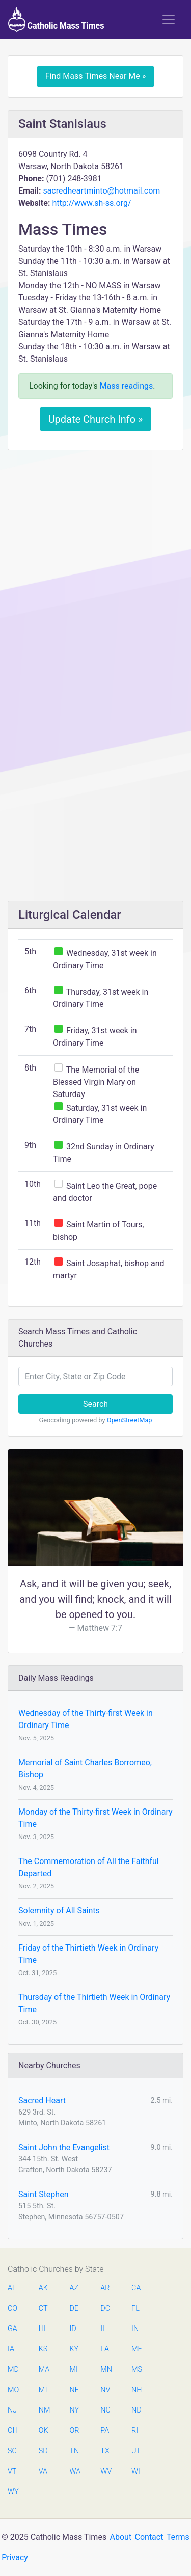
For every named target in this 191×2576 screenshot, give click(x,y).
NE (74, 2390)
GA (12, 2328)
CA (136, 2288)
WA (75, 2471)
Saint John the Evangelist (64, 2147)
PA (104, 2430)
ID (73, 2328)
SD (43, 2451)
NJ (12, 2410)
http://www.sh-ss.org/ (91, 203)
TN (74, 2451)
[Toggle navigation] (168, 19)
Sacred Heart (42, 2100)
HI (42, 2328)
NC (105, 2410)
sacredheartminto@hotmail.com (101, 191)
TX (104, 2451)
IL (103, 2328)
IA (11, 2349)
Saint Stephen (43, 2194)
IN (135, 2328)
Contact (149, 2537)
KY (74, 2349)
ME (136, 2349)
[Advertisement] (95, 557)
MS (136, 2369)
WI (135, 2471)
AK (43, 2288)
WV (105, 2471)
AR (105, 2288)
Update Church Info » (95, 419)
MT (44, 2390)
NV (105, 2390)
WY (13, 2491)
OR (74, 2430)
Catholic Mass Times (56, 19)
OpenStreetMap (129, 1420)
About (121, 2537)
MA (44, 2369)
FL (135, 2308)
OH (13, 2430)
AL (12, 2288)
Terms (178, 2537)
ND (136, 2410)
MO (13, 2390)
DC (105, 2308)
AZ (74, 2288)
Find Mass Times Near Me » (95, 76)
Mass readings (126, 386)
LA (104, 2349)
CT (43, 2308)
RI (134, 2430)
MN (105, 2369)
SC (12, 2451)
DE (74, 2308)
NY (74, 2410)
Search (95, 1404)
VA (43, 2471)
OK (43, 2430)
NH (136, 2390)
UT (136, 2451)
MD (13, 2369)
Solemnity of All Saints (59, 1910)
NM (44, 2410)
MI (74, 2369)
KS (43, 2349)
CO (12, 2308)
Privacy (15, 2557)
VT (12, 2471)
